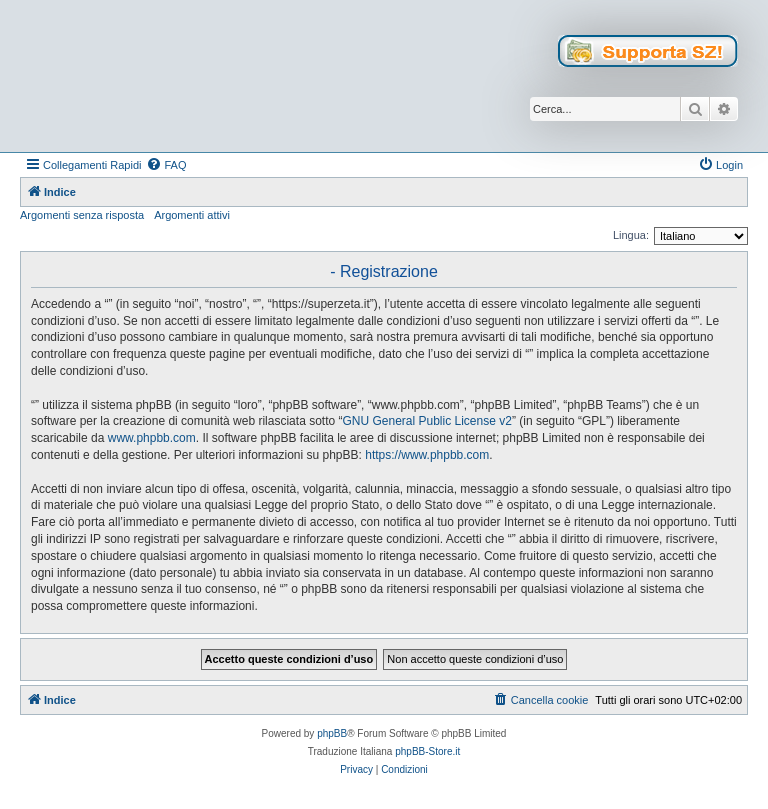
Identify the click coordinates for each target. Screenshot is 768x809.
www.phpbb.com (152, 438)
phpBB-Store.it (427, 751)
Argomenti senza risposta (82, 215)
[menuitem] (166, 165)
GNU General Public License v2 (426, 421)
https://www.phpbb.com (427, 455)
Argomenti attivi (192, 215)
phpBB (332, 733)
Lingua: (631, 235)
